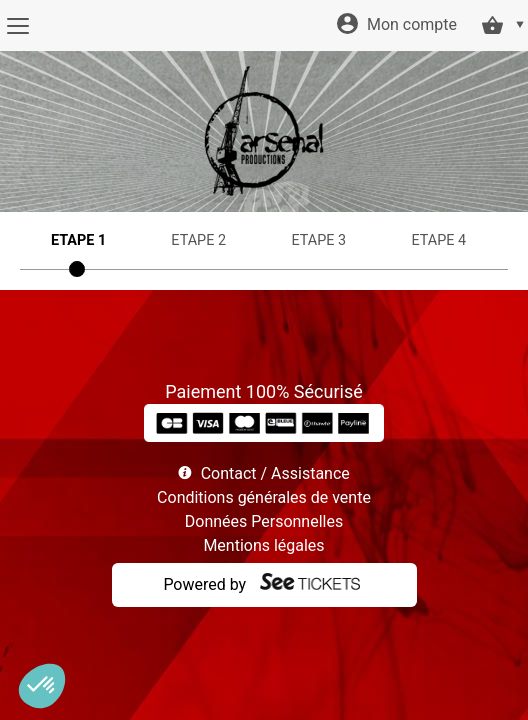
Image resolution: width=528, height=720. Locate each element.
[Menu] (17, 26)
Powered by (204, 584)
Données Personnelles (264, 521)
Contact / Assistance (275, 473)
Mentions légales (263, 545)
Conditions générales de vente (264, 497)
